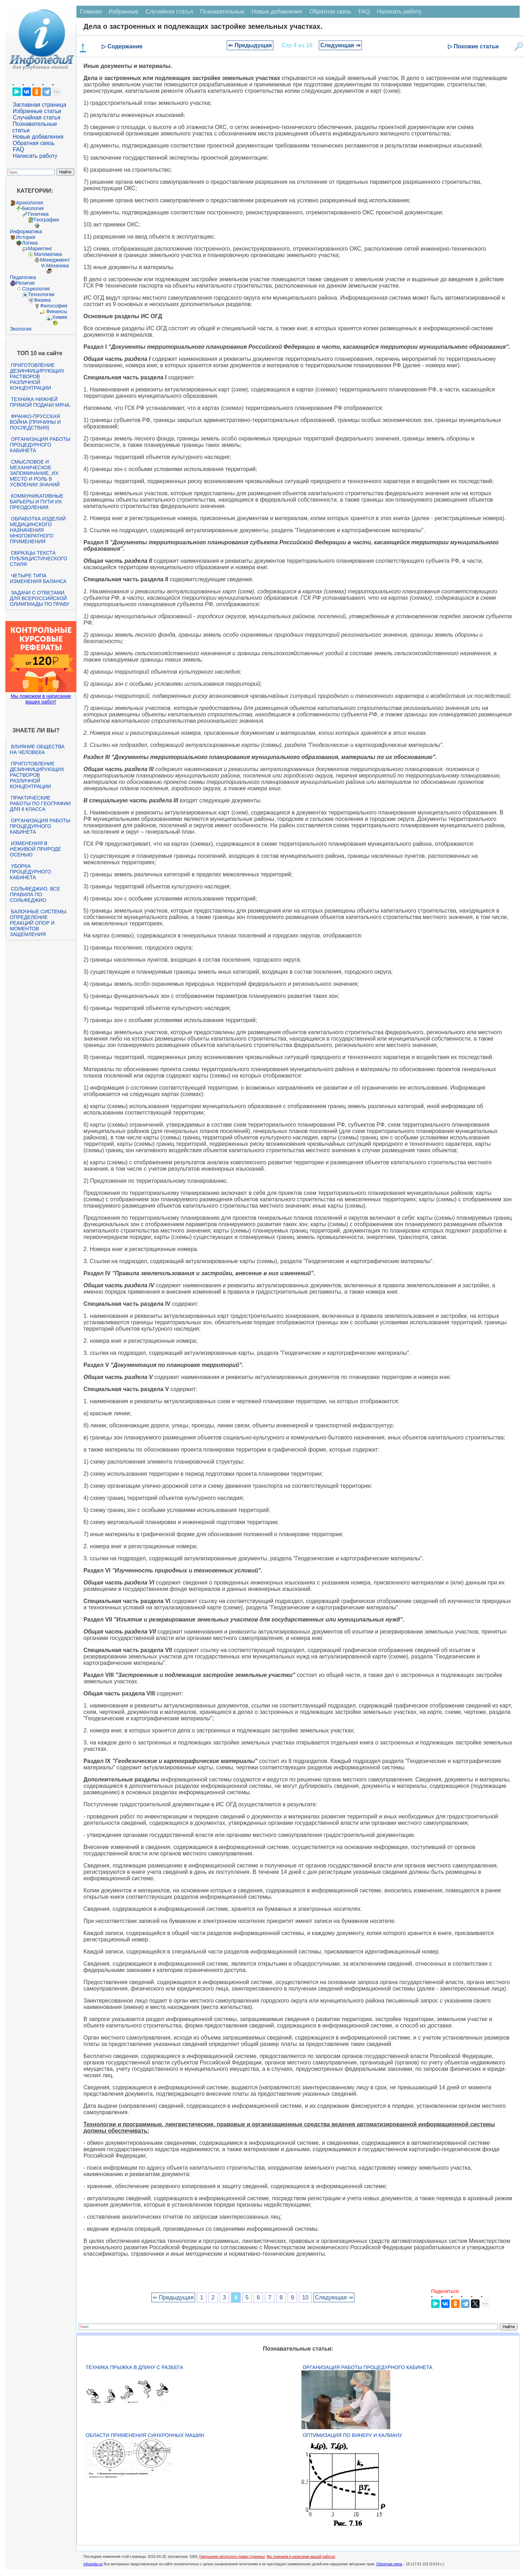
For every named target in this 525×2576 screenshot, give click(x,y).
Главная (91, 12)
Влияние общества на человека (37, 749)
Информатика (26, 231)
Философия (53, 306)
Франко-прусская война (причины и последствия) (35, 422)
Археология (29, 202)
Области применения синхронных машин (145, 2435)
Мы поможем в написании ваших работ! (41, 699)
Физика (42, 300)
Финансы (56, 311)
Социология (36, 289)
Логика (30, 243)
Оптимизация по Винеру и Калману (352, 2435)
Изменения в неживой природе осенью (35, 848)
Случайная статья (36, 117)
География (46, 220)
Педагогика (23, 277)
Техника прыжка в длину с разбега (134, 2367)
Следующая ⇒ (340, 45)
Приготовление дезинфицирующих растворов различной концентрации (37, 376)
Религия (25, 283)
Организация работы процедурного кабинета (40, 444)
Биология (33, 208)
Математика (48, 254)
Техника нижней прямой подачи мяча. (40, 402)
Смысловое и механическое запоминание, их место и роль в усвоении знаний (35, 473)
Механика (57, 265)
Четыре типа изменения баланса (38, 578)
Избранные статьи (37, 111)
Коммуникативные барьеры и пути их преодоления (36, 501)
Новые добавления (38, 137)
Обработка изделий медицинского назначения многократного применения (38, 530)
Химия (59, 317)
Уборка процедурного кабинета (30, 871)
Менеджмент (55, 260)
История (25, 237)
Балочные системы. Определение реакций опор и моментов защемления (39, 923)
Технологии (41, 294)
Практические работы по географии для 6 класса (40, 803)
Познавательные (222, 12)
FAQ (18, 149)
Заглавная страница (39, 105)
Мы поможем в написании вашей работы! (301, 2557)
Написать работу (35, 156)
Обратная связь (34, 143)
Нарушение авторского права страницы (232, 2557)
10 (305, 2297)
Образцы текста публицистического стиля (38, 558)
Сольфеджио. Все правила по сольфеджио (35, 894)
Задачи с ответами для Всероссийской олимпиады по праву (40, 598)
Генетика (38, 214)
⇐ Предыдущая (250, 45)
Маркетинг (40, 248)
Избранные (124, 12)
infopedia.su (93, 2564)
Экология (20, 329)
